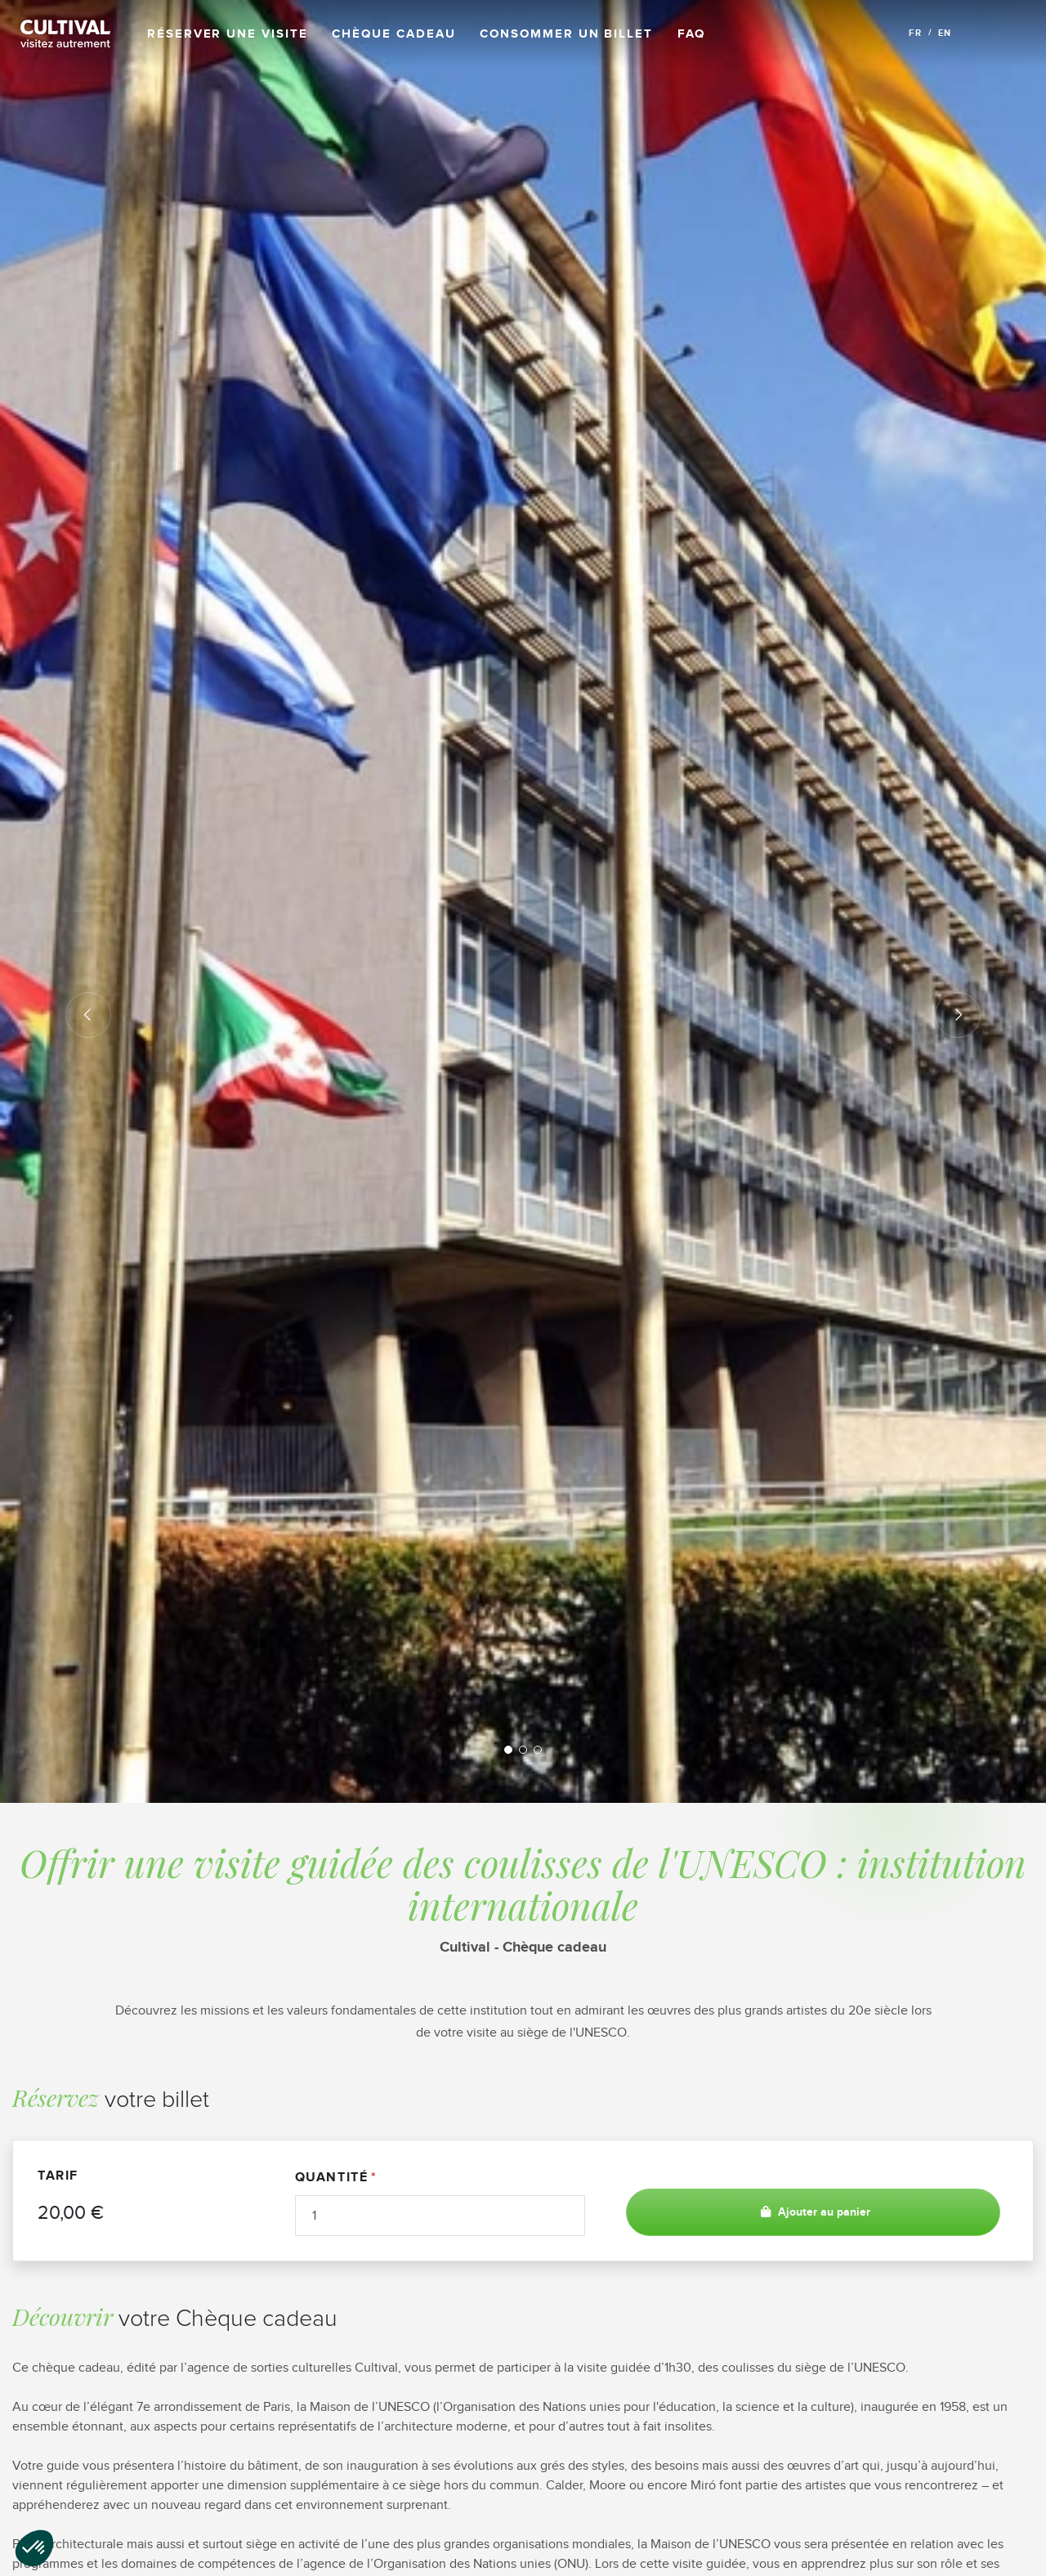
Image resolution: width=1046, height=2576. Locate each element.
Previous (88, 1015)
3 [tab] (538, 1750)
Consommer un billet (566, 34)
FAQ (691, 34)
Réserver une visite (227, 34)
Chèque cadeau (393, 34)
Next (958, 1015)
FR (915, 33)
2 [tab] (523, 1750)
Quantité (332, 2177)
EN (944, 33)
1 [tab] (508, 1750)
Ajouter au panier (813, 2212)
